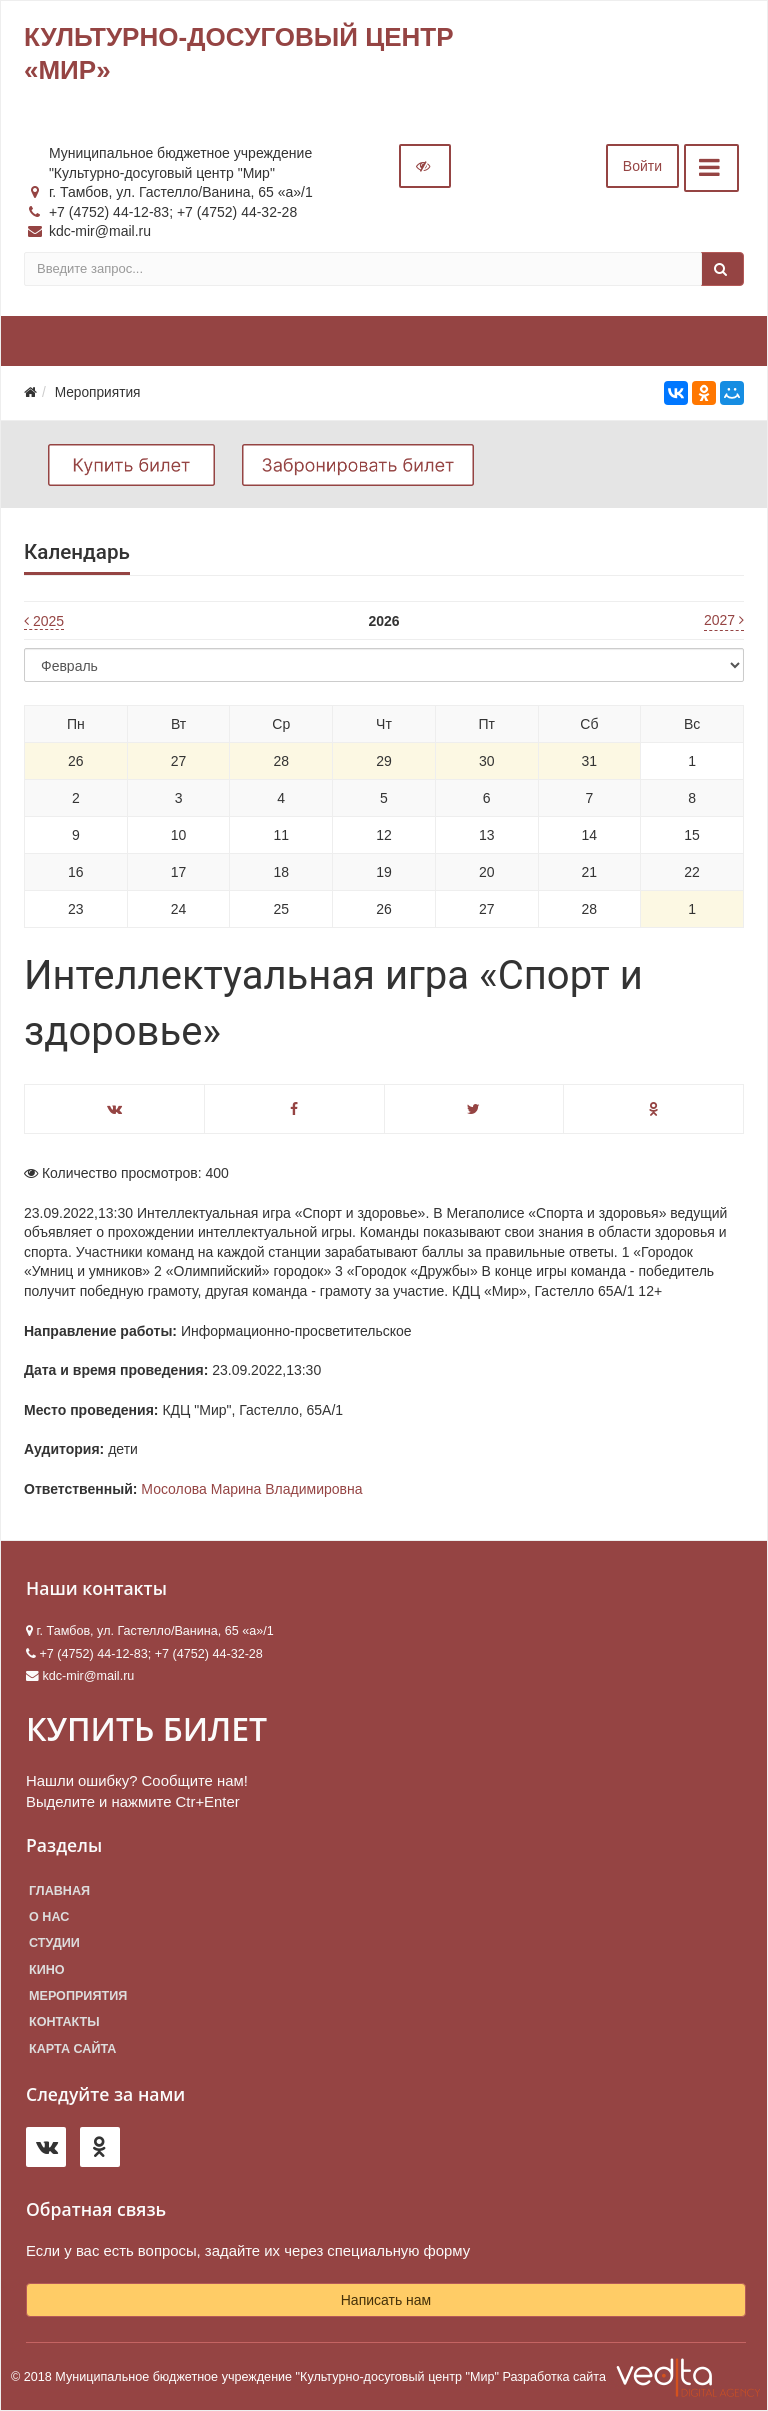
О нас (49, 1917)
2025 (44, 621)
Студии (54, 1943)
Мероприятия (78, 1996)
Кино (47, 1970)
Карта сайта (72, 2049)
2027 (724, 620)
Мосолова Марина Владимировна (251, 1489)
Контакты (64, 2022)
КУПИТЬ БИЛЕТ (146, 1728)
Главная (59, 1891)
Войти (642, 166)
